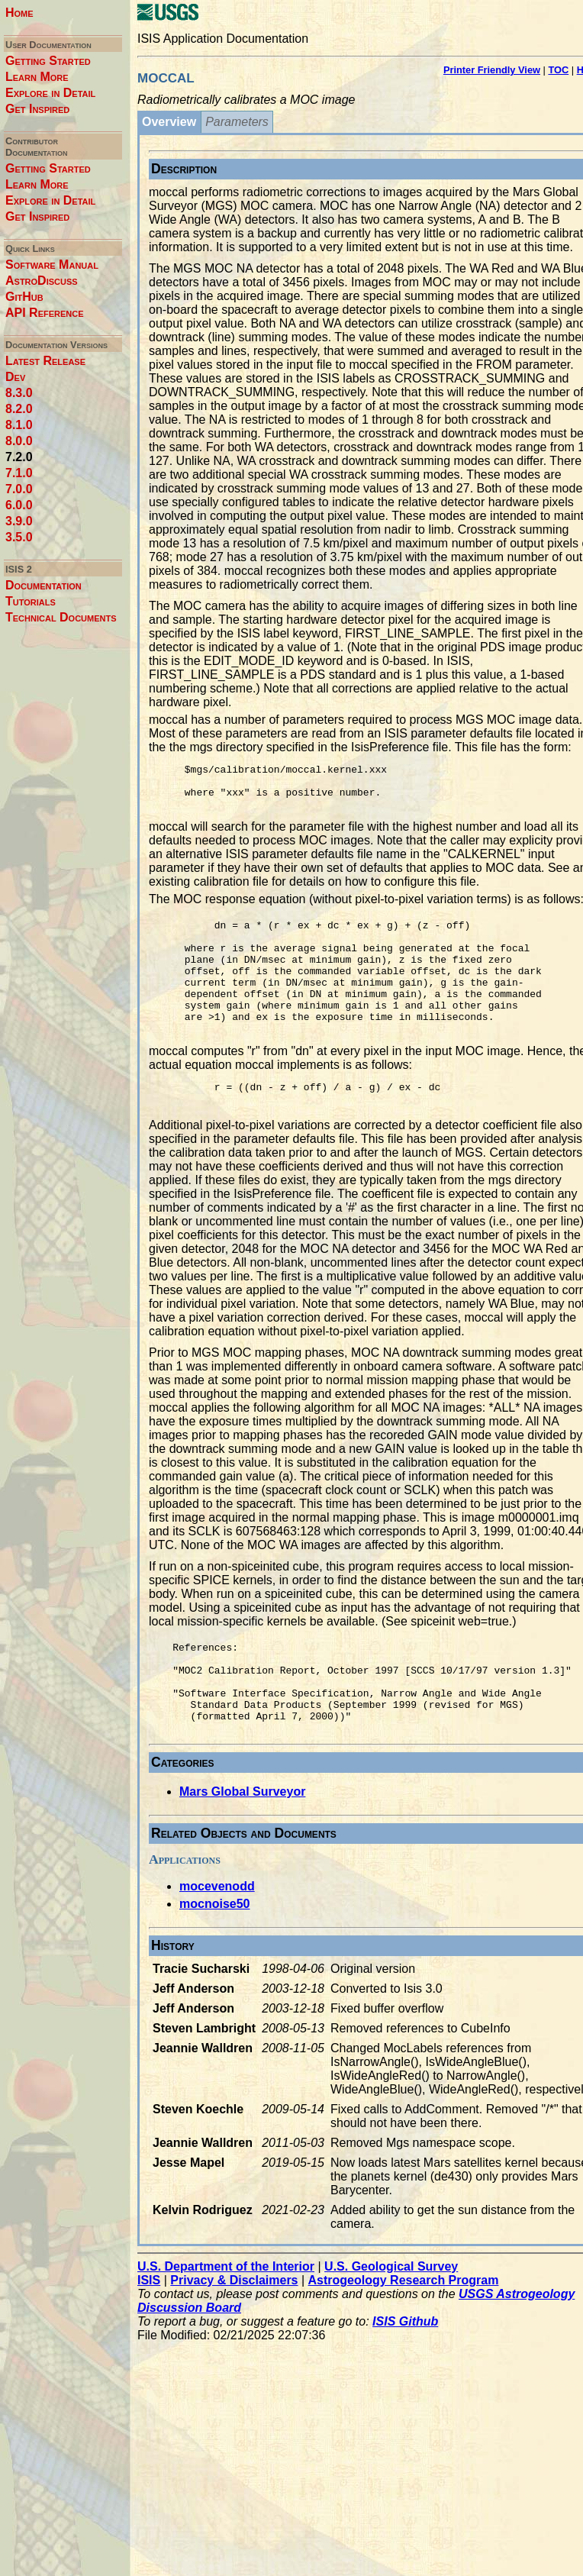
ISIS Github (405, 2376)
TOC (558, 70)
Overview (169, 121)
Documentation (43, 585)
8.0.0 (19, 440)
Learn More (37, 76)
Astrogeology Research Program (403, 2335)
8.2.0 (19, 408)
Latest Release (45, 360)
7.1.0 (19, 472)
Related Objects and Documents (244, 1888)
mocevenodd (217, 1941)
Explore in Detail (50, 92)
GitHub (24, 296)
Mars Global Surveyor (242, 1846)
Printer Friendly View (491, 70)
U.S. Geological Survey (391, 2321)
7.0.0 (19, 489)
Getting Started (48, 60)
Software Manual (51, 264)
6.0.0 (19, 505)
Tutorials (30, 601)
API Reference (44, 312)
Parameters (237, 121)
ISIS (148, 2335)
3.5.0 (19, 537)
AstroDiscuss (41, 280)
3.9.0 (19, 521)
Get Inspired (37, 108)
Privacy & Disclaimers (234, 2335)
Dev (15, 376)
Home (19, 12)
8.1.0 (19, 424)
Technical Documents (61, 617)
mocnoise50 (214, 1958)
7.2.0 (19, 456)
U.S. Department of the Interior (225, 2321)
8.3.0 (19, 392)
